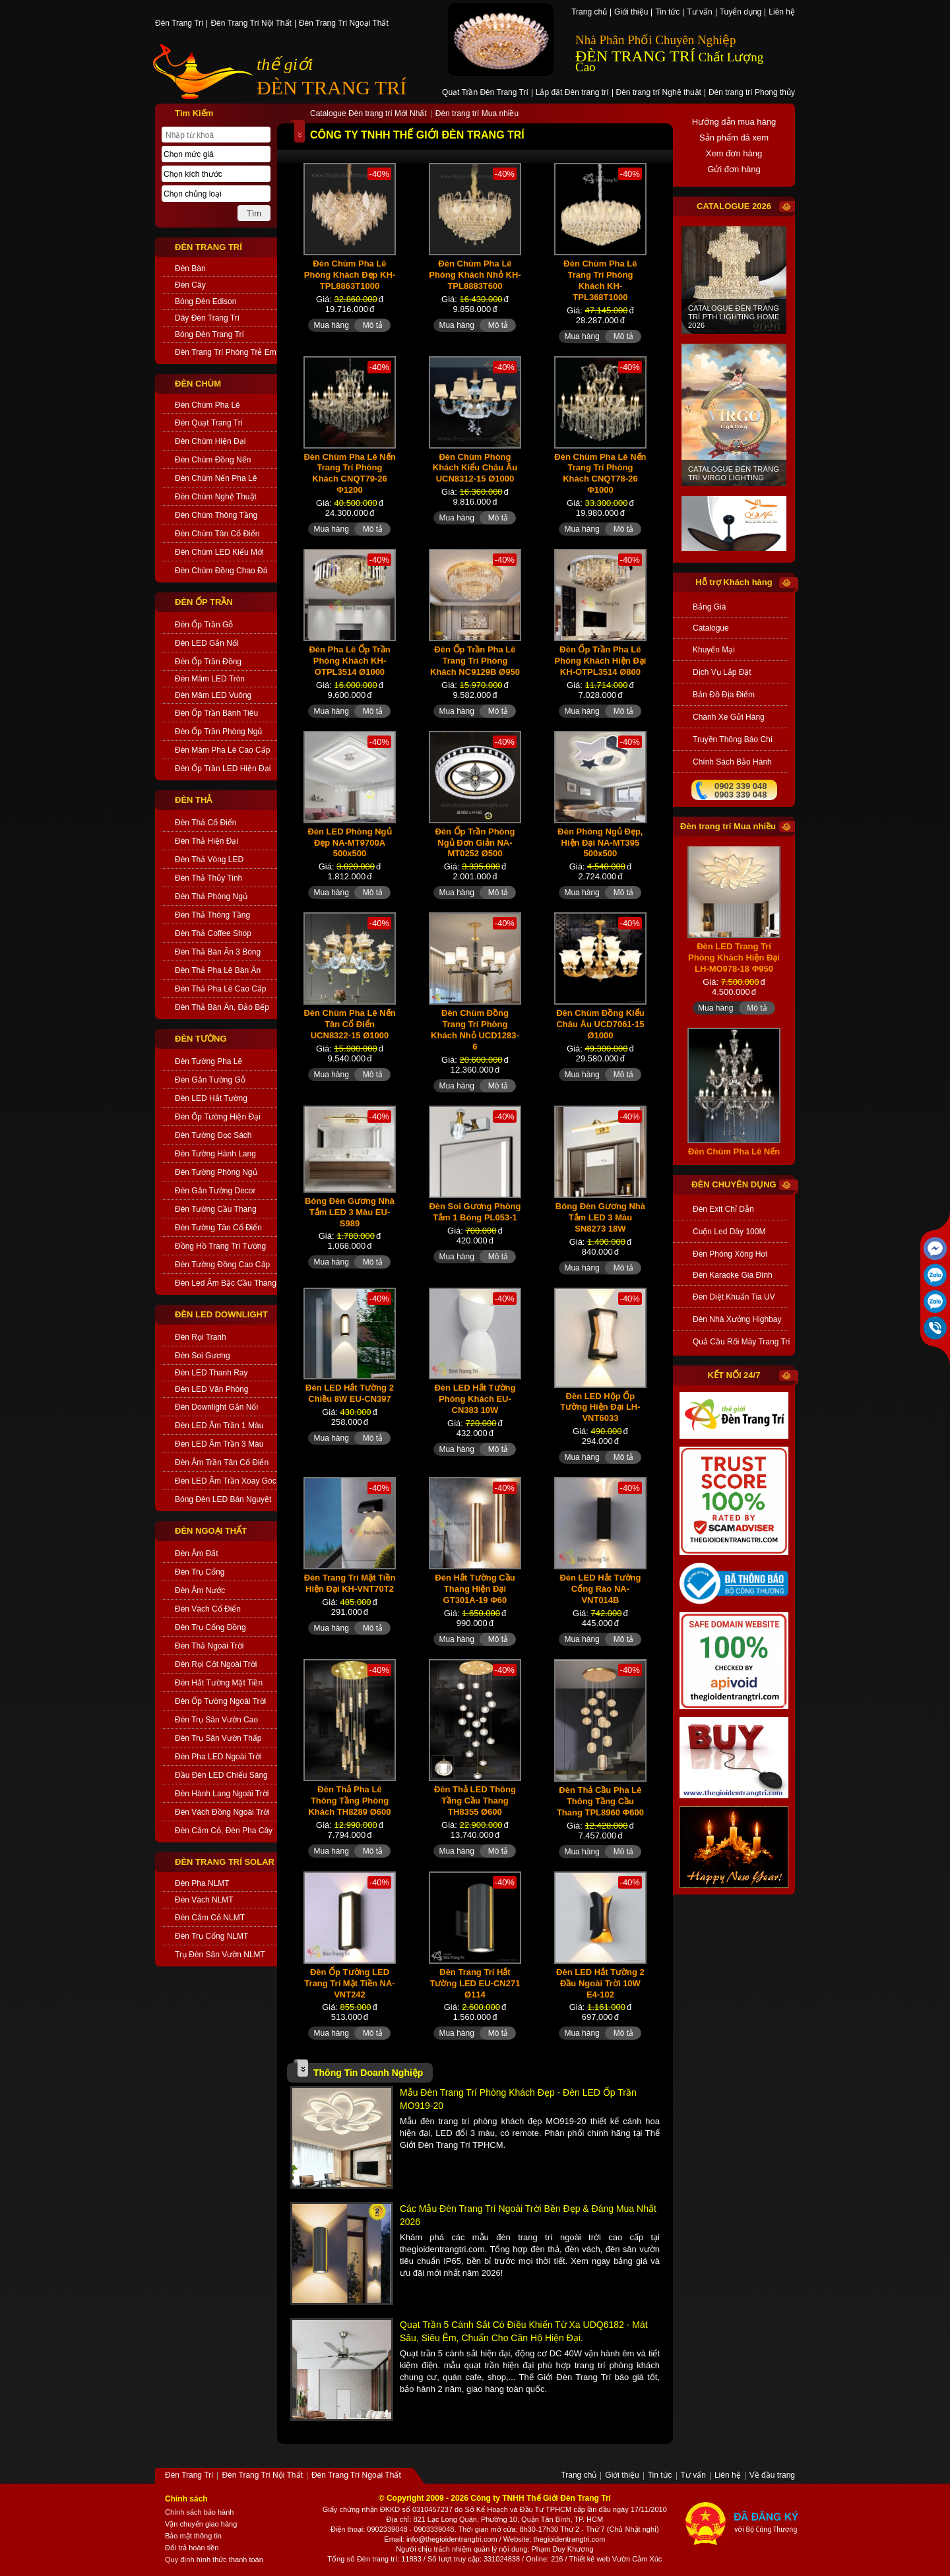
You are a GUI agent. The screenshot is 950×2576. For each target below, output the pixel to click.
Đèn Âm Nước (200, 1590)
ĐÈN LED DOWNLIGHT (221, 1314)
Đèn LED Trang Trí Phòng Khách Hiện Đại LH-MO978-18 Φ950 (734, 982)
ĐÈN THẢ (193, 800)
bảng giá (709, 607)
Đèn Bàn (190, 268)
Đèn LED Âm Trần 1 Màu (219, 1425)
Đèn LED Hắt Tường (211, 1098)
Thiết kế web (589, 2559)
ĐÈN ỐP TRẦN (204, 602)
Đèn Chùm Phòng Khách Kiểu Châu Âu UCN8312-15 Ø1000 (475, 468)
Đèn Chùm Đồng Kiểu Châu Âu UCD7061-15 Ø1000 (600, 1024)
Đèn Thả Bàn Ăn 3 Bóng (218, 952)
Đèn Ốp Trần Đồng (208, 661)
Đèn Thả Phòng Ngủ (211, 896)
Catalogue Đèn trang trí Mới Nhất (368, 114)
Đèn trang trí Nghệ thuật (658, 93)
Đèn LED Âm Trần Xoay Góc (225, 1481)
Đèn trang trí (377, 2559)
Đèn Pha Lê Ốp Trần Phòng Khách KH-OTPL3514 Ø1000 (349, 660)
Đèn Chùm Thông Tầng (216, 515)
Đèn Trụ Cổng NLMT (211, 1936)
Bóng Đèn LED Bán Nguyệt (223, 1499)
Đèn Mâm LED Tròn (210, 678)
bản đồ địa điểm (724, 694)
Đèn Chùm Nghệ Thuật (216, 496)
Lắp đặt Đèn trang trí (572, 93)
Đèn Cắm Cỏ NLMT (210, 1917)
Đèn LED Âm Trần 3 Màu (219, 1444)
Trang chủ (589, 12)
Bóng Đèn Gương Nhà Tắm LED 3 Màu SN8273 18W (600, 1217)
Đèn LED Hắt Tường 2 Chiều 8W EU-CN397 (349, 1393)
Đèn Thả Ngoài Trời (209, 1645)
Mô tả (373, 325)
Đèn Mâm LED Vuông (213, 695)
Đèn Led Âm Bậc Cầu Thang (225, 1283)
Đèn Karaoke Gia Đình (733, 1275)
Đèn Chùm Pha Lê (207, 405)
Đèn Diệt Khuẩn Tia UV (734, 1297)
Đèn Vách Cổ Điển (208, 1609)
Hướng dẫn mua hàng (734, 122)
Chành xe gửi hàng (729, 717)
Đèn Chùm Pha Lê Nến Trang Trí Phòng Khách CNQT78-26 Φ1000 (600, 473)
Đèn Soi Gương (202, 1355)
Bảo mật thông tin (193, 2536)
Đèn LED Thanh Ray (211, 1372)
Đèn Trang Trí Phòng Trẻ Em (225, 352)
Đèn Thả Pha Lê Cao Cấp (221, 988)
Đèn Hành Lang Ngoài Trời (222, 1793)
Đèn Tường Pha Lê (208, 1061)
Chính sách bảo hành (199, 2512)
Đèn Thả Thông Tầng (212, 915)
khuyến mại (714, 649)
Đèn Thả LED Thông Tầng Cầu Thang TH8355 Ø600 (475, 1800)
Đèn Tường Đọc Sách (213, 1135)
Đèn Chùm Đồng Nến (213, 459)
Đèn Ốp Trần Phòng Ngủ (218, 731)
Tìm (254, 213)
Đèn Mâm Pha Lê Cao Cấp (222, 750)
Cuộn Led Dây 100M (729, 1231)
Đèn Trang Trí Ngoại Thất (344, 24)
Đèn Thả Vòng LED (209, 859)
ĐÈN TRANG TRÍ (331, 87)
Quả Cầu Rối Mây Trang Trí (740, 1341)
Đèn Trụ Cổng (199, 1572)
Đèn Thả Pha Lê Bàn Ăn (218, 970)
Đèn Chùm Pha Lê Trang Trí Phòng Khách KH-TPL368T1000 (600, 280)
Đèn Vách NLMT (204, 1899)
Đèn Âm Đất (196, 1553)
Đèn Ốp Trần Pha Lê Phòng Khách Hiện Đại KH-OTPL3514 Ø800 (600, 660)
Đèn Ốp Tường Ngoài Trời (220, 1701)
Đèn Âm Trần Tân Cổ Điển (222, 1462)
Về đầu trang (772, 2476)
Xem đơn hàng (734, 153)
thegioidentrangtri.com (570, 2539)
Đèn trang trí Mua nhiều (477, 114)
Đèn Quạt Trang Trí (209, 422)
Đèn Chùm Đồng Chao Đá (221, 570)
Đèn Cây (190, 285)
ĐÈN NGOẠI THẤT (211, 1531)
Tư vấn (699, 12)
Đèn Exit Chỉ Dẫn (723, 1209)
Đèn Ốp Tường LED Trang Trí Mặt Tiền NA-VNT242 (349, 1983)
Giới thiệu (631, 12)
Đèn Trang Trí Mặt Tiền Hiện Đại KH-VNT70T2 (350, 1583)
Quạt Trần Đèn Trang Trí (485, 93)
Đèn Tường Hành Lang (215, 1153)
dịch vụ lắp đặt (722, 672)
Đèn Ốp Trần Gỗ (204, 624)
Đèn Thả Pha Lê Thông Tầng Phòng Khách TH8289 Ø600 (349, 1800)
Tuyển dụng (741, 12)
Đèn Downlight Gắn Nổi (216, 1407)
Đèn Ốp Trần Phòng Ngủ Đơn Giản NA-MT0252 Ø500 (475, 843)
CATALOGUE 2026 (734, 206)
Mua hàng (330, 325)
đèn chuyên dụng (733, 1184)
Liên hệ (782, 12)
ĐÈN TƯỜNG (201, 1039)
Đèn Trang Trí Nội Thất (251, 24)
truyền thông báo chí (733, 739)
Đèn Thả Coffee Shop (213, 933)
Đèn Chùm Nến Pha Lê (216, 478)
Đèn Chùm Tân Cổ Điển (217, 533)
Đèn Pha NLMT (202, 1883)
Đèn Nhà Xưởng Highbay (737, 1319)
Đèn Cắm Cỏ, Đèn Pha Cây (223, 1830)
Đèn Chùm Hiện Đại (210, 441)
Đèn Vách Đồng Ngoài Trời (222, 1812)
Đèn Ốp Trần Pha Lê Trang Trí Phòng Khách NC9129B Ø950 (475, 660)
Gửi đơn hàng (734, 169)
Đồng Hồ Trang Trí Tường (220, 1246)
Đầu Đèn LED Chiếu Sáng (221, 1775)
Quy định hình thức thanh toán (214, 2559)
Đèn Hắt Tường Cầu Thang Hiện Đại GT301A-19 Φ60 (475, 1589)
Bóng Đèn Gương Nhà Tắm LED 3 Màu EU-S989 (350, 1212)
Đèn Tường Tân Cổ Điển (218, 1227)
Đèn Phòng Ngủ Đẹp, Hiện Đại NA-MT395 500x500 (600, 843)
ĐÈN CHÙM (198, 384)
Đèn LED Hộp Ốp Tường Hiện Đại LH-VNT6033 (600, 1407)
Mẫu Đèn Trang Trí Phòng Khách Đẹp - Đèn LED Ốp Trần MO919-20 (518, 2099)
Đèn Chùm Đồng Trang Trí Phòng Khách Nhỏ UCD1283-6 (475, 1030)
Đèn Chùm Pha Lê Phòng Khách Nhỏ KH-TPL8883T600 (475, 275)
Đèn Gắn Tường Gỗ (210, 1079)
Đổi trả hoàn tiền (191, 2548)
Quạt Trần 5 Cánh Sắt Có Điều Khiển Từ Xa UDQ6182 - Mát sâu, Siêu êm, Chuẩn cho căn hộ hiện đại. (524, 2331)
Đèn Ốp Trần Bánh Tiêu (216, 713)
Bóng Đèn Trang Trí (209, 334)
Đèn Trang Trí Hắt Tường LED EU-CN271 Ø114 (475, 1983)
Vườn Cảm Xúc (637, 2559)
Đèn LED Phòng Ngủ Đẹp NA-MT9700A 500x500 (349, 843)
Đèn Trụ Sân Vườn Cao (216, 1719)
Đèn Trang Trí (179, 24)
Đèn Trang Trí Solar (224, 1862)
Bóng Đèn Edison (205, 301)
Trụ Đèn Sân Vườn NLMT (220, 1954)
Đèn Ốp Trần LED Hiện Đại (222, 768)
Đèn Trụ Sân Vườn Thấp (218, 1738)
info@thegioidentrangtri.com (451, 2539)
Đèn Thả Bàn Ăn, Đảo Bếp (222, 1007)
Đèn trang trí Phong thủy (752, 93)
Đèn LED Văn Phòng (211, 1389)
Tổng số (341, 2559)
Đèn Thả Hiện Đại (206, 841)
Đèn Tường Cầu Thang (216, 1209)
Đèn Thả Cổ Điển (205, 822)
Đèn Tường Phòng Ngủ (216, 1172)
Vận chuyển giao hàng (201, 2524)
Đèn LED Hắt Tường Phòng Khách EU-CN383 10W (474, 1399)
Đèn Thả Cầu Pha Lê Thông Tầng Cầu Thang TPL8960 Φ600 (600, 1801)
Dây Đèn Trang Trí (207, 318)
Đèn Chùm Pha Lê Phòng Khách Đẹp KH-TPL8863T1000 (349, 275)
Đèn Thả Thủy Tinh (208, 878)
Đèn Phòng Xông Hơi (730, 1254)
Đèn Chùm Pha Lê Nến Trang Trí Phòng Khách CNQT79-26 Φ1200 (349, 473)
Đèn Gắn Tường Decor (215, 1190)
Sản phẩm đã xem (734, 137)
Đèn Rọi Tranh (200, 1337)
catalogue (711, 628)
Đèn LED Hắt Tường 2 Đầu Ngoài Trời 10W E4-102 (600, 1983)
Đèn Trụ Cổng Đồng (210, 1627)
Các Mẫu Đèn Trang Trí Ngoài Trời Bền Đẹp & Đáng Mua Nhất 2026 (528, 2215)
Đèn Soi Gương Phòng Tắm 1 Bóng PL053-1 (475, 1211)
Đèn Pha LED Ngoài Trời (218, 1756)
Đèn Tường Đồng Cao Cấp (222, 1264)
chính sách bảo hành (732, 762)
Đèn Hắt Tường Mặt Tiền (219, 1682)
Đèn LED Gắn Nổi (207, 643)
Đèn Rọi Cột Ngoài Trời (216, 1664)
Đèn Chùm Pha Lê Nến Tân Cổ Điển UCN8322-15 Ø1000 (349, 1024)
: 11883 (409, 2559)
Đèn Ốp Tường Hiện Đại (218, 1116)
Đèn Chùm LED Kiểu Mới (219, 552)
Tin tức (667, 12)
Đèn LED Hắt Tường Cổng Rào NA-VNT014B (600, 1589)
